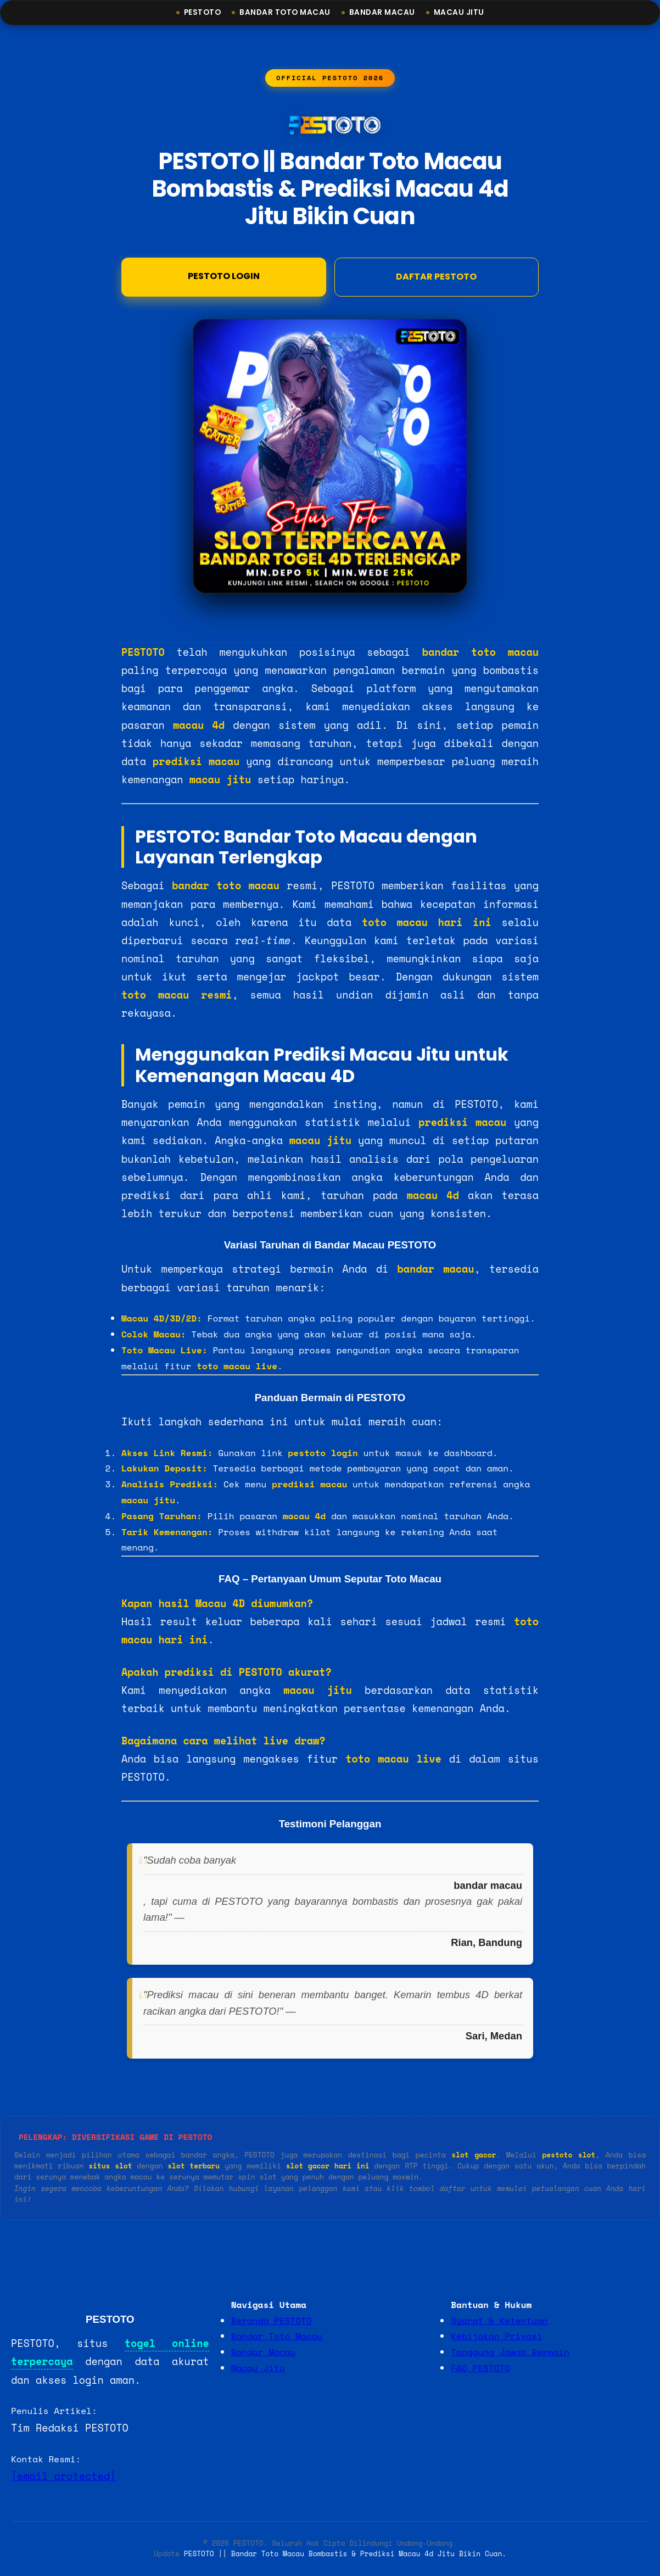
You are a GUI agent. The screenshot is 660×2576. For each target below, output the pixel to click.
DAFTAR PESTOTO (436, 277)
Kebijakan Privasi (496, 2336)
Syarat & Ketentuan (499, 2320)
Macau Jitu (459, 12)
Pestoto (202, 12)
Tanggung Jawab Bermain (510, 2351)
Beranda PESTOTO (271, 2320)
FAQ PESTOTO (480, 2367)
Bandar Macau (382, 12)
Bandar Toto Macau (285, 12)
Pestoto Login (224, 277)
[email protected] (63, 2476)
